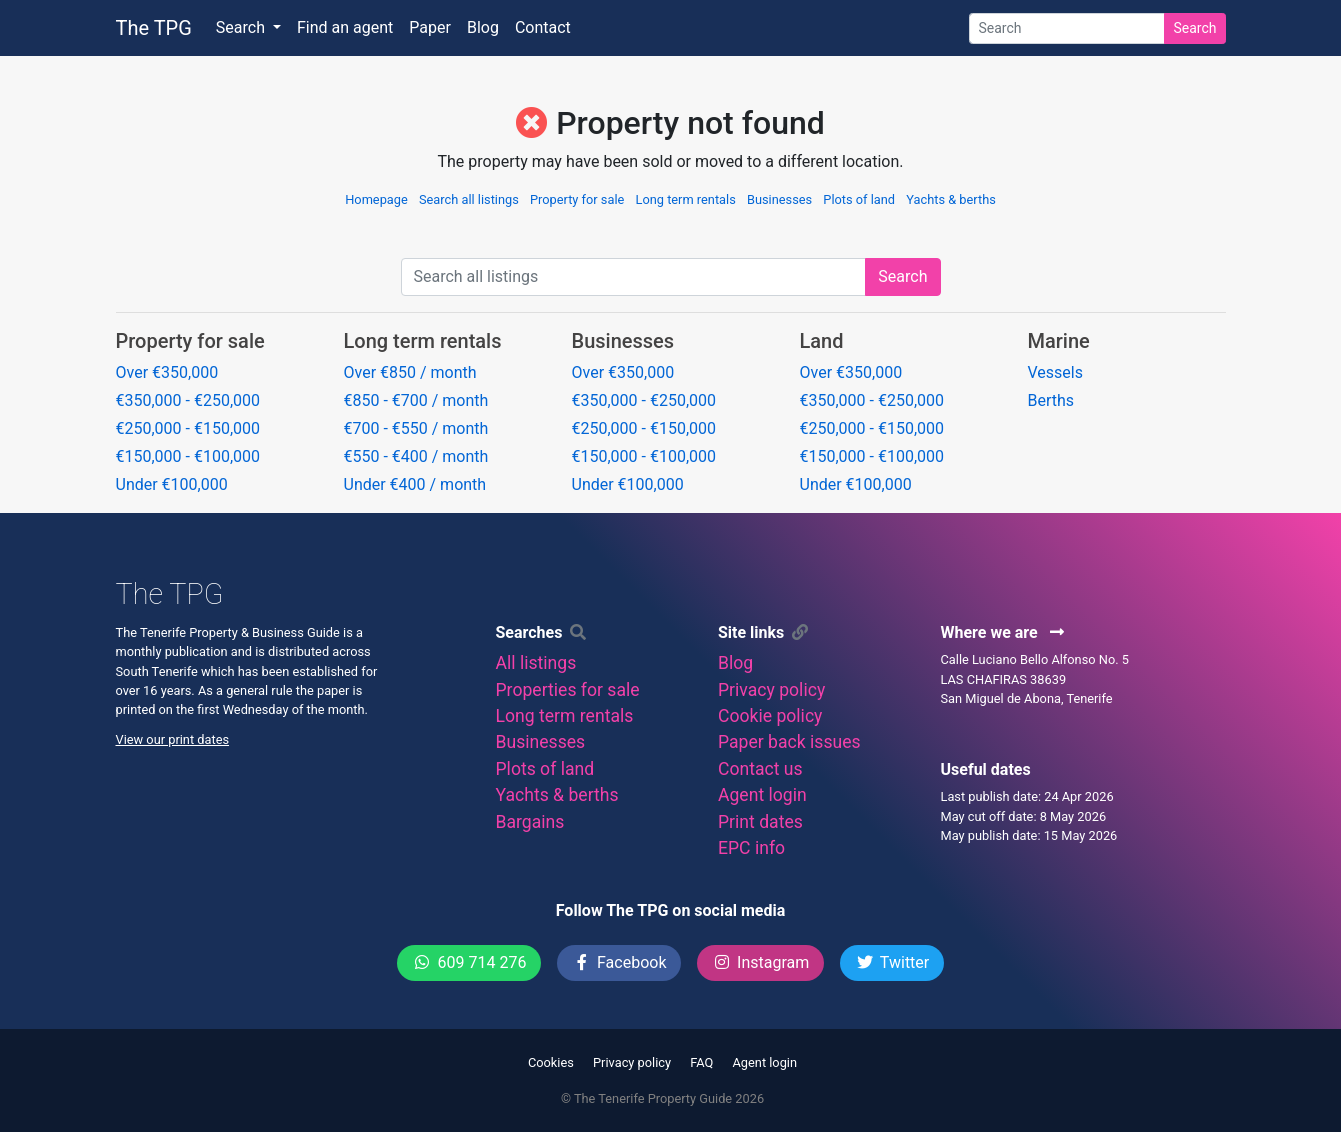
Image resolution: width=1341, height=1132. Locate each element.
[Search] (1067, 28)
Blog (483, 27)
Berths (1051, 400)
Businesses (779, 199)
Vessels (1055, 372)
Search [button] (242, 27)
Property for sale (577, 199)
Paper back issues (789, 742)
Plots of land (859, 199)
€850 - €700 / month (416, 400)
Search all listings (469, 199)
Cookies (551, 1062)
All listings (536, 663)
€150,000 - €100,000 (188, 456)
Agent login (762, 795)
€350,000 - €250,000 (188, 400)
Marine (1059, 341)
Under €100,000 (172, 484)
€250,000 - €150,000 (188, 428)
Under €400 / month (415, 484)
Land (822, 341)
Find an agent (345, 27)
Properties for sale (568, 690)
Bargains (530, 822)
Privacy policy (771, 690)
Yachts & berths (951, 199)
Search (1194, 28)
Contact (543, 27)
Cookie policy (770, 716)
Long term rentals (686, 199)
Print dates (760, 822)
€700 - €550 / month (416, 428)
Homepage (376, 199)
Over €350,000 (167, 372)
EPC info (751, 848)
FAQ (701, 1062)
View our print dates (173, 739)
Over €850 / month (410, 372)
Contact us (760, 769)
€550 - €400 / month (416, 456)
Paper (430, 27)
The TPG (154, 28)
